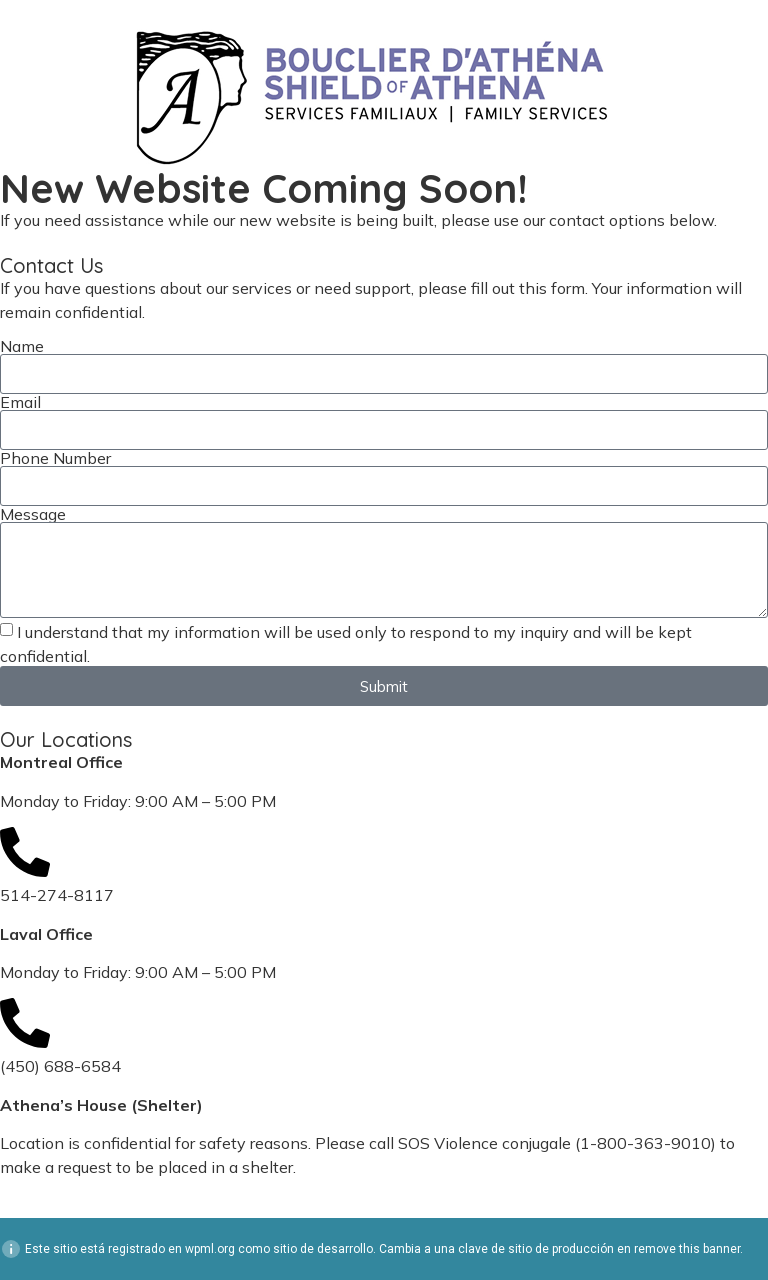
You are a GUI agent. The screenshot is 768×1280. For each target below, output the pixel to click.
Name (22, 346)
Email (20, 402)
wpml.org (210, 1249)
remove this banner (687, 1249)
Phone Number (55, 458)
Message (33, 514)
